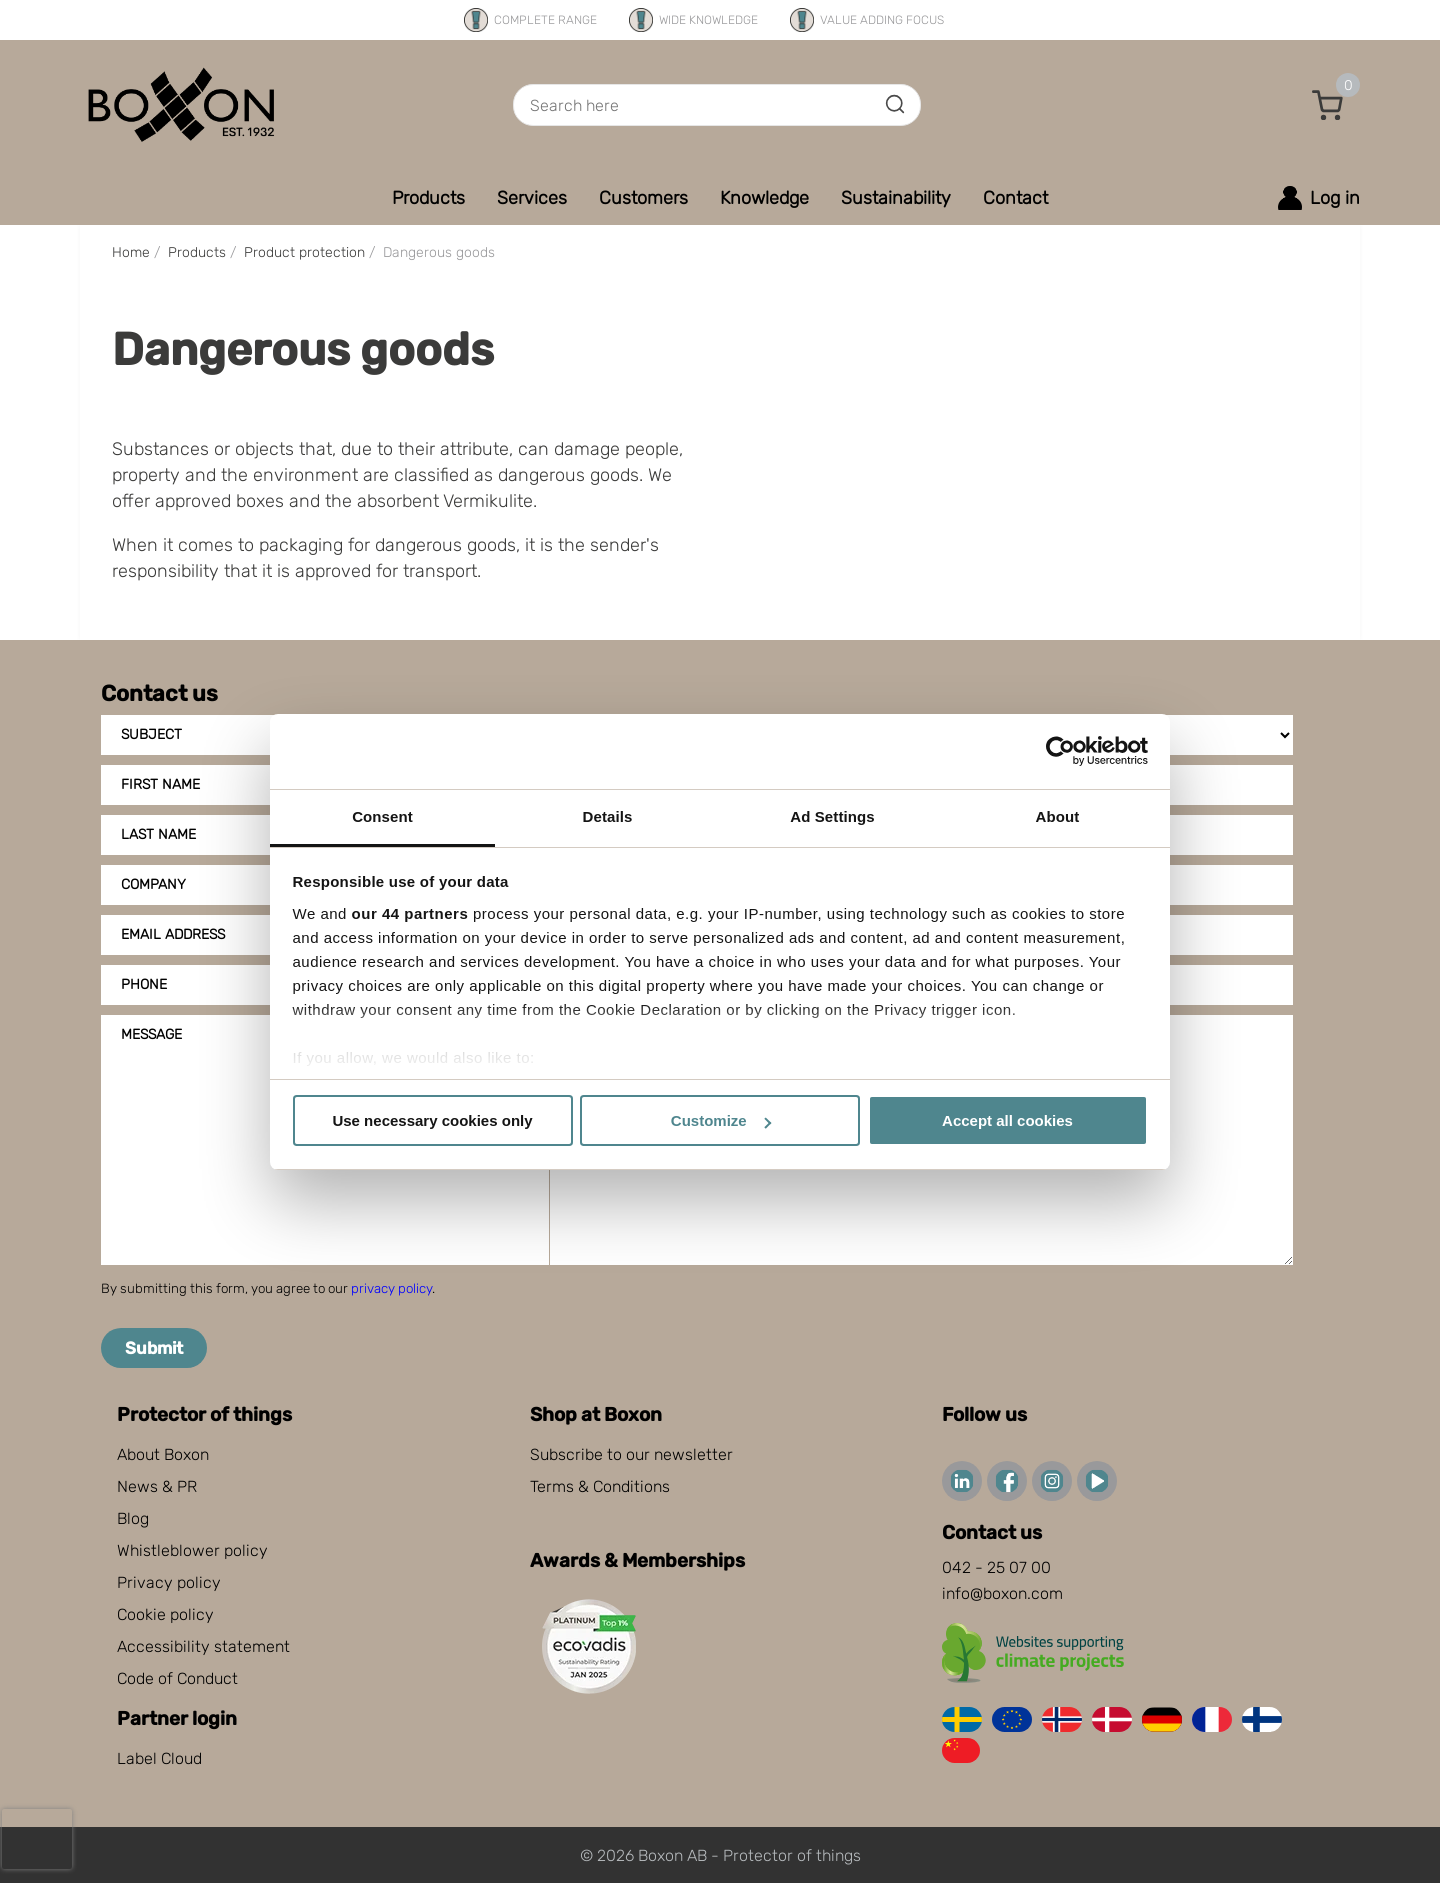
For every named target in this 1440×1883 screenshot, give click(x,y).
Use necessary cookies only (432, 1120)
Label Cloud (159, 1758)
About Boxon (163, 1454)
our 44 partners (410, 913)
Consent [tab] (382, 816)
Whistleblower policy (192, 1550)
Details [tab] (608, 816)
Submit (154, 1348)
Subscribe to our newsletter (631, 1454)
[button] (1328, 105)
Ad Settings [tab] (832, 816)
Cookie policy (165, 1614)
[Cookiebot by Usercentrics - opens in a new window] (1060, 751)
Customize (721, 1120)
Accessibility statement (203, 1646)
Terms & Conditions (600, 1486)
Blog (133, 1518)
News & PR (157, 1486)
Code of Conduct (177, 1678)
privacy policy (391, 1288)
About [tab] (1058, 816)
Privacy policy (169, 1582)
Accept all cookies (1007, 1120)
